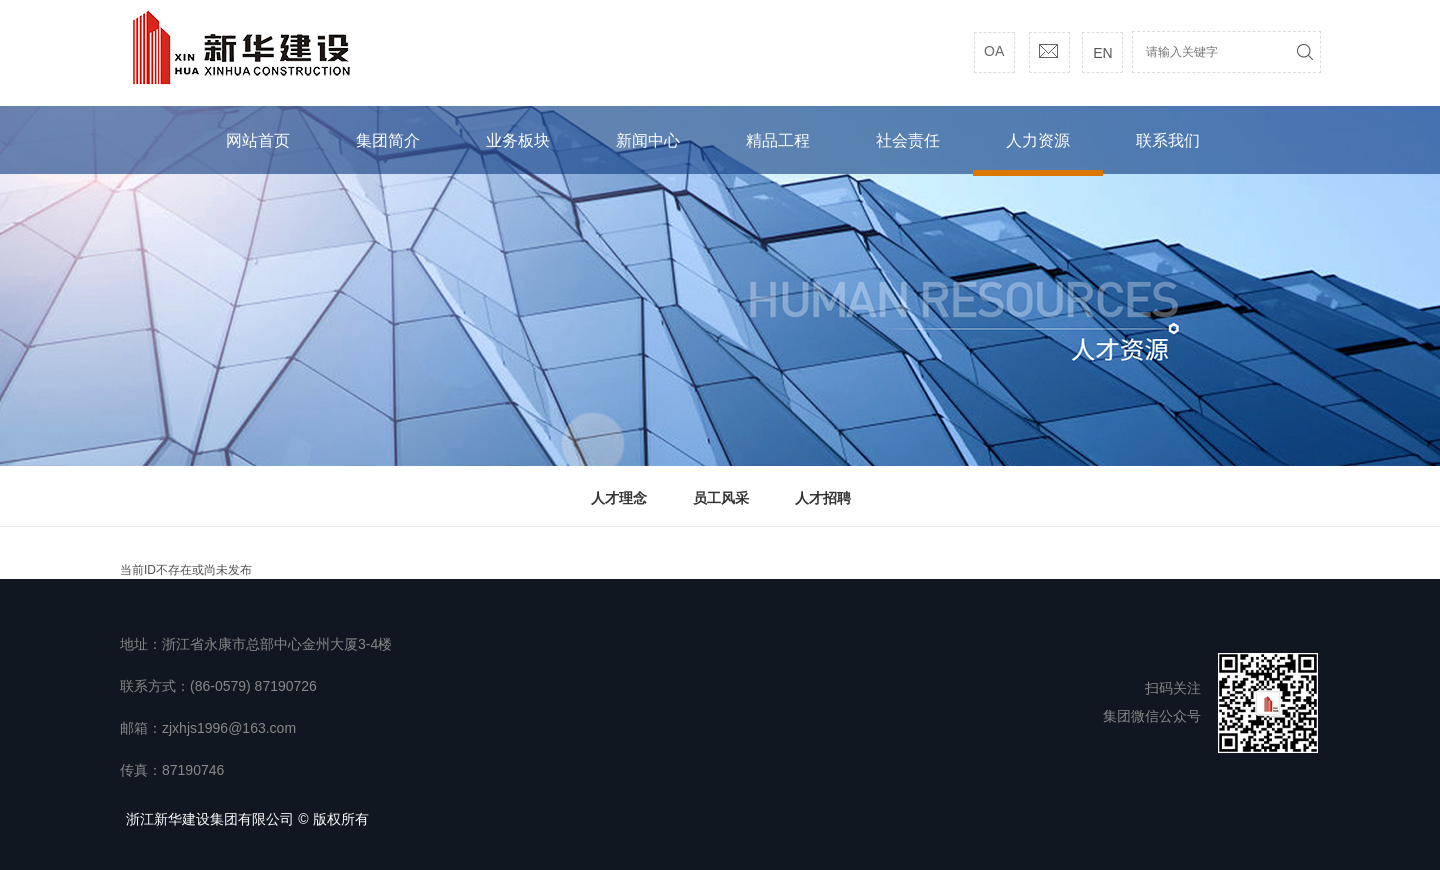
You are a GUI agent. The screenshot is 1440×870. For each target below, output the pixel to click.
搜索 (1304, 52)
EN (1102, 53)
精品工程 (778, 140)
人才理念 (619, 498)
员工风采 (721, 498)
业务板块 (518, 140)
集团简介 (388, 140)
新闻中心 (648, 140)
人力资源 (1038, 140)
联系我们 (1168, 140)
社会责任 (908, 140)
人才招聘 (823, 498)
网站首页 (258, 140)
